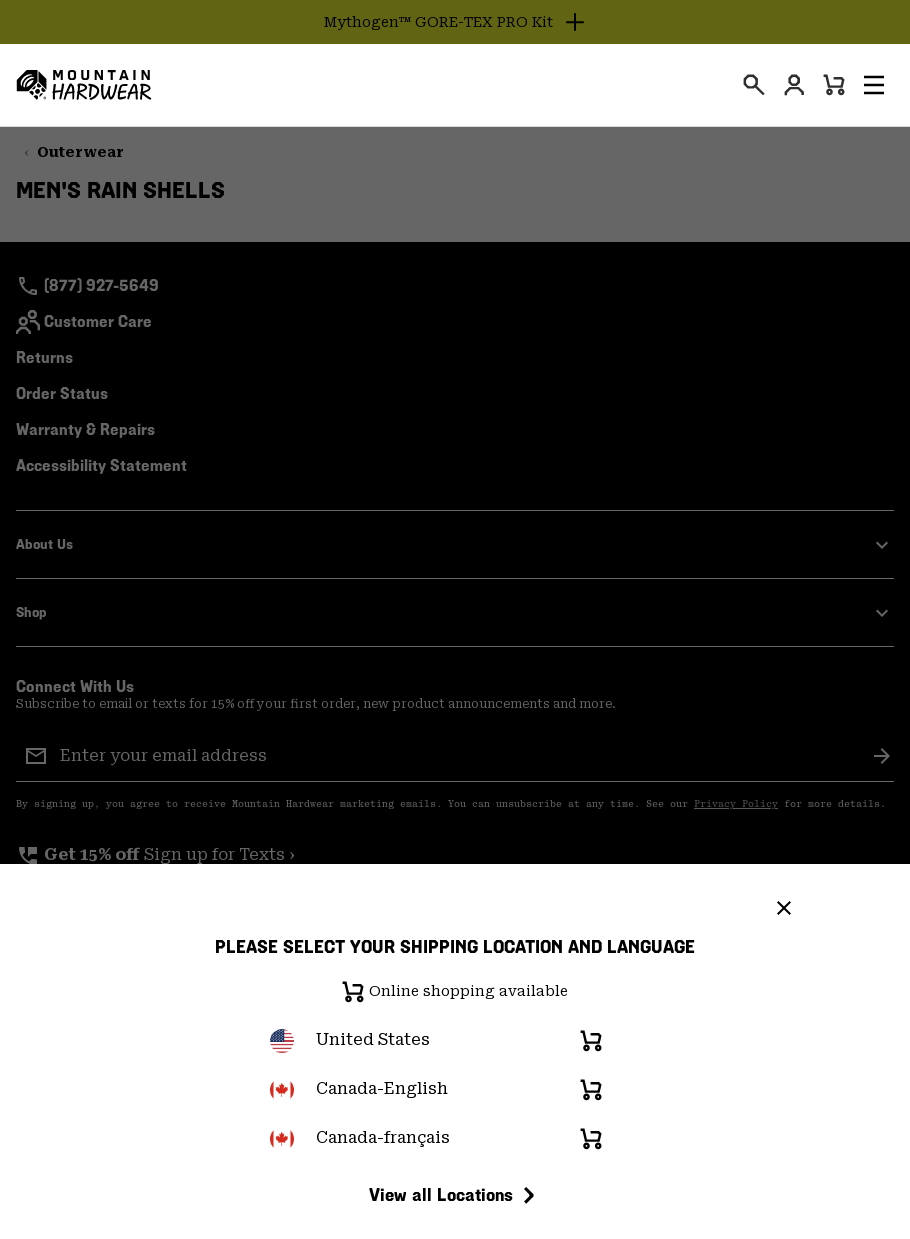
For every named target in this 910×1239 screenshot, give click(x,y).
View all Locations (455, 1195)
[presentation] (754, 85)
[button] (874, 85)
